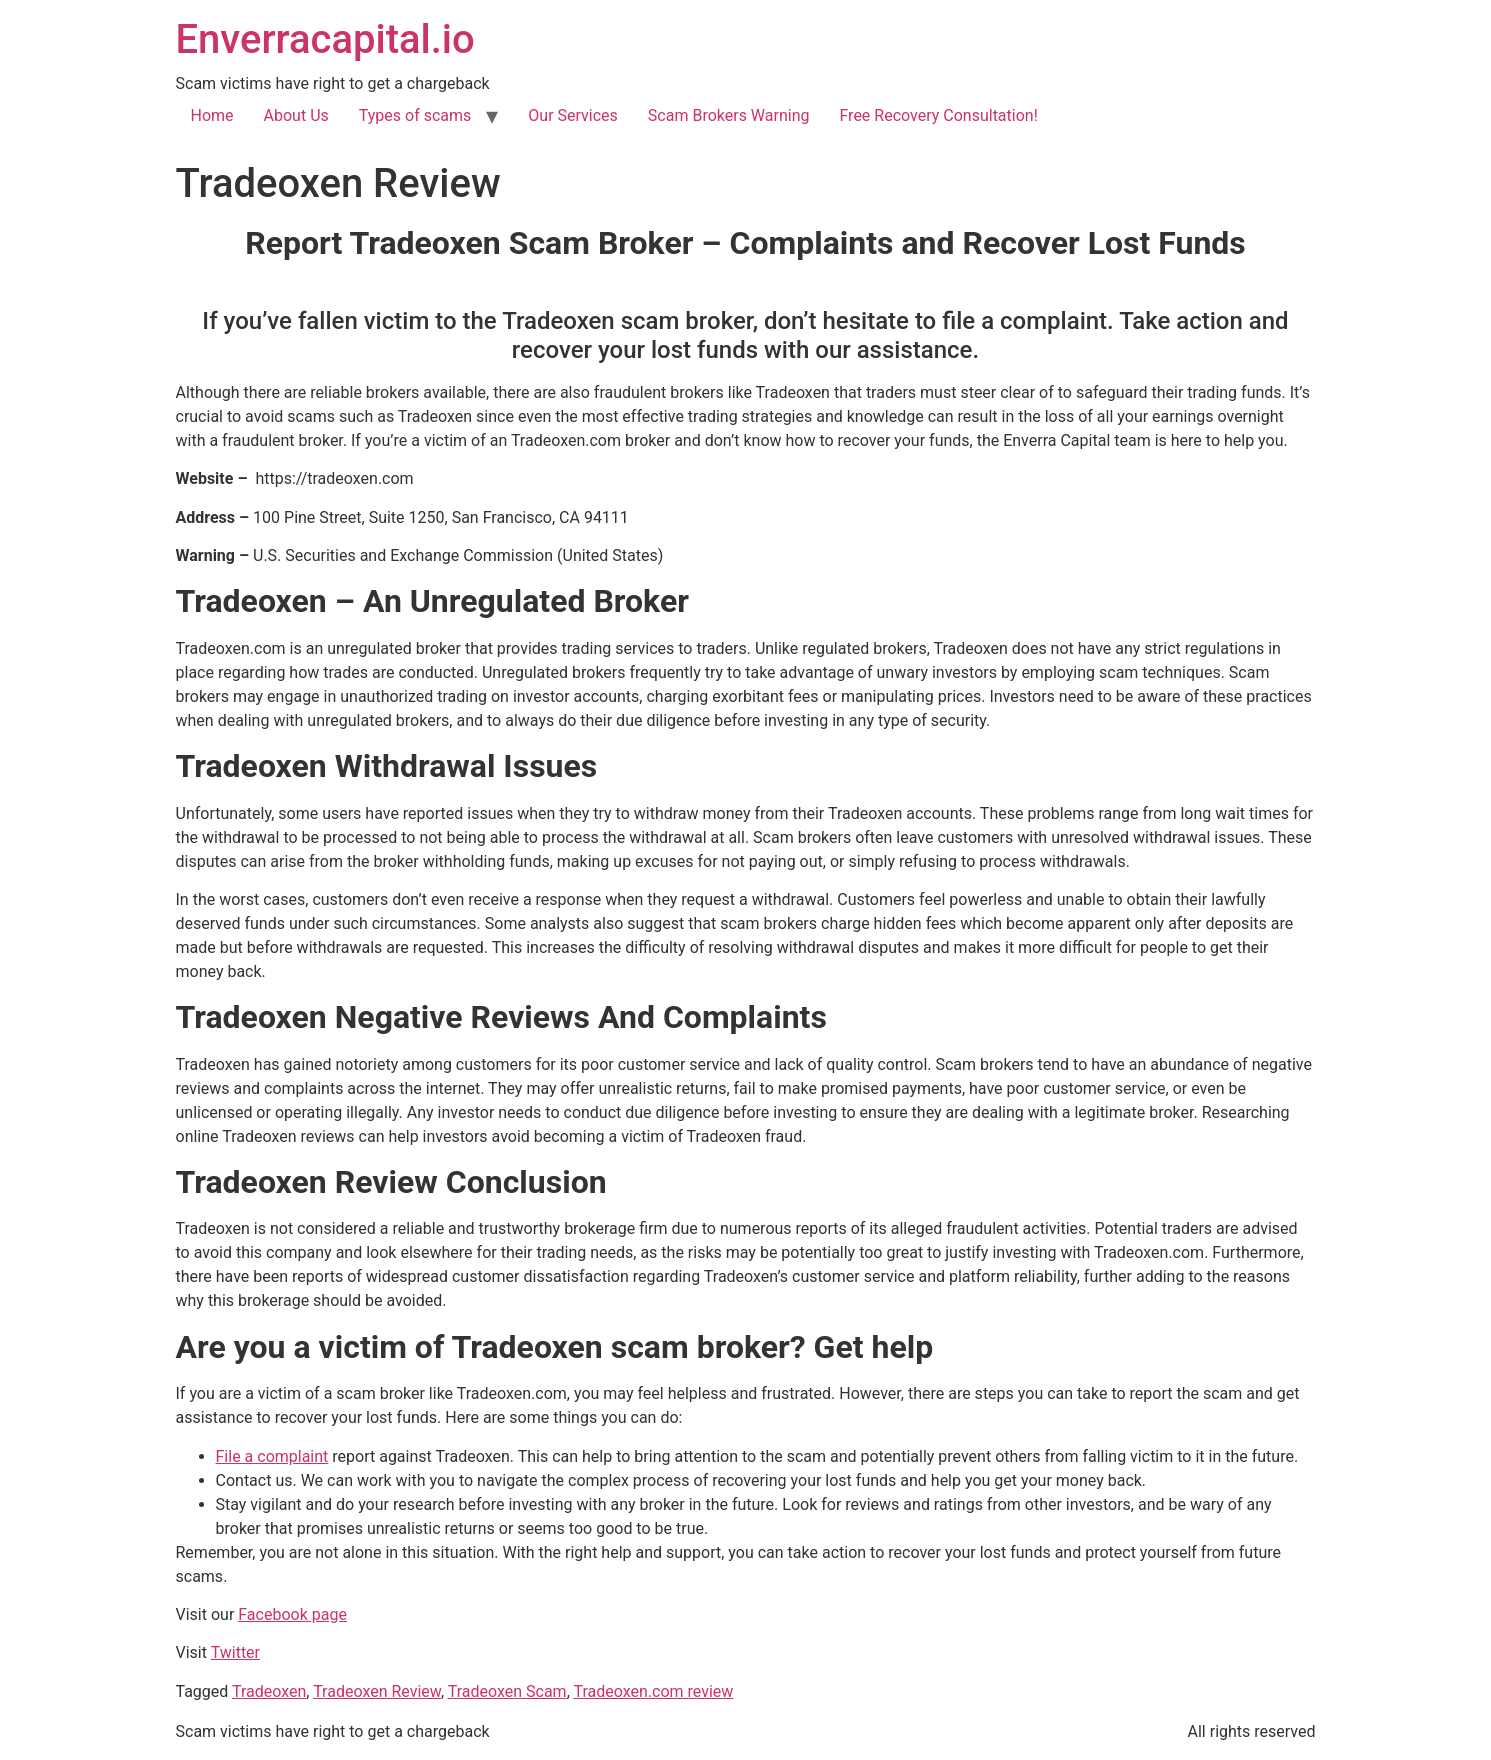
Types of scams (415, 115)
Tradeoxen (269, 1691)
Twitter (235, 1652)
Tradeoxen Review (377, 1691)
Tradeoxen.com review (653, 1691)
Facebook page (292, 1614)
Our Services (573, 115)
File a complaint (272, 1456)
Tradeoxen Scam (507, 1691)
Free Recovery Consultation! (938, 115)
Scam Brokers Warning (729, 115)
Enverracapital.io (325, 39)
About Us (296, 115)
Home (212, 115)
